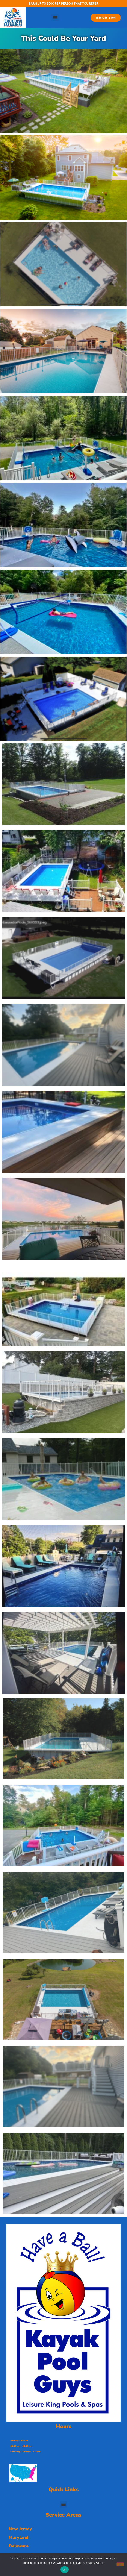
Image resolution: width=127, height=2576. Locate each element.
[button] (55, 17)
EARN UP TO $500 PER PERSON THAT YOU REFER (63, 3)
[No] (120, 2564)
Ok (64, 2569)
